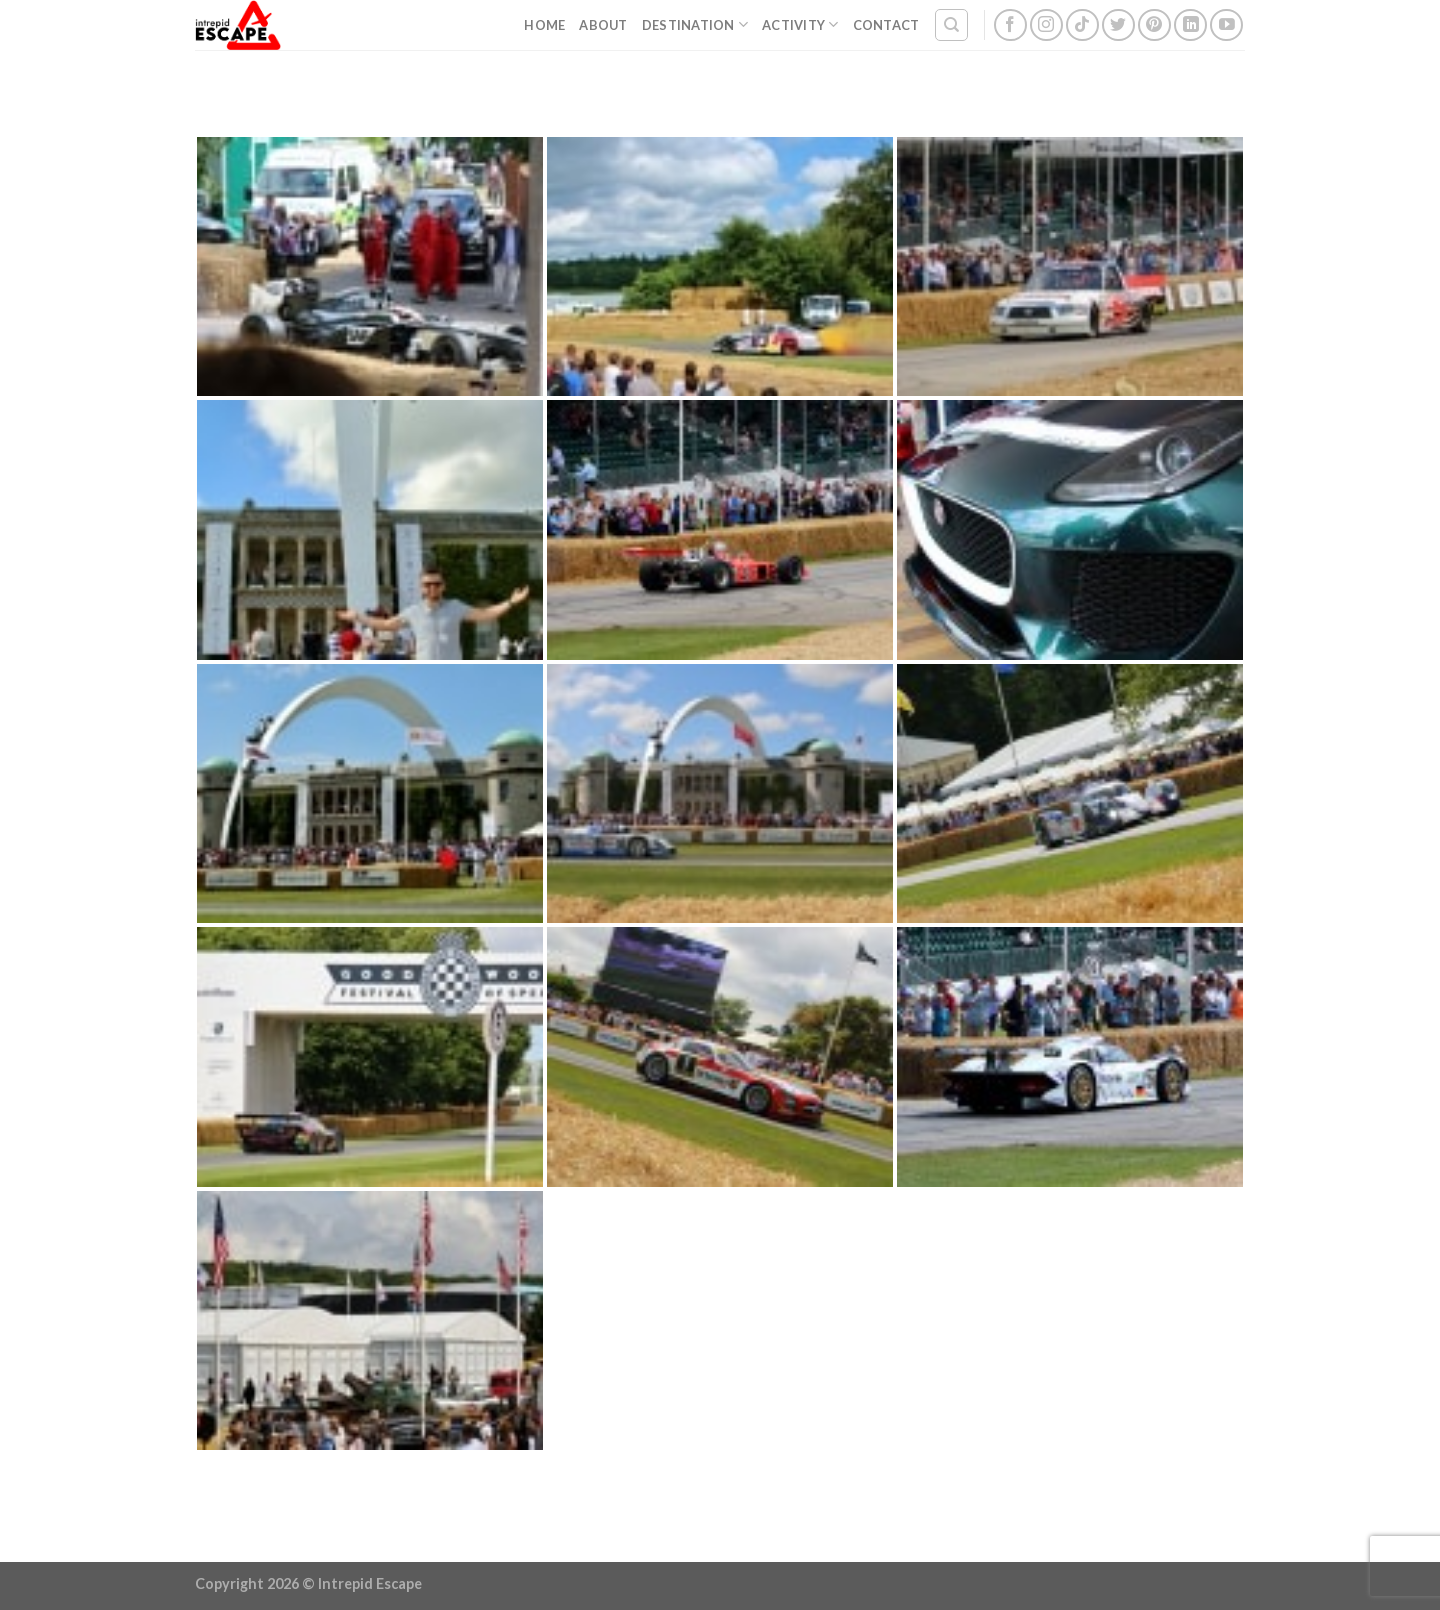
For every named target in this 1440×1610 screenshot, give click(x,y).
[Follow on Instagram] (1046, 25)
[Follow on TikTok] (1082, 25)
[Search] (951, 25)
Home (544, 25)
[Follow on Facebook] (1010, 25)
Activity (800, 24)
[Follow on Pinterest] (1154, 25)
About (603, 25)
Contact (886, 25)
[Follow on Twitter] (1118, 25)
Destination (695, 24)
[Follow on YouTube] (1226, 25)
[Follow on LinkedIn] (1190, 25)
